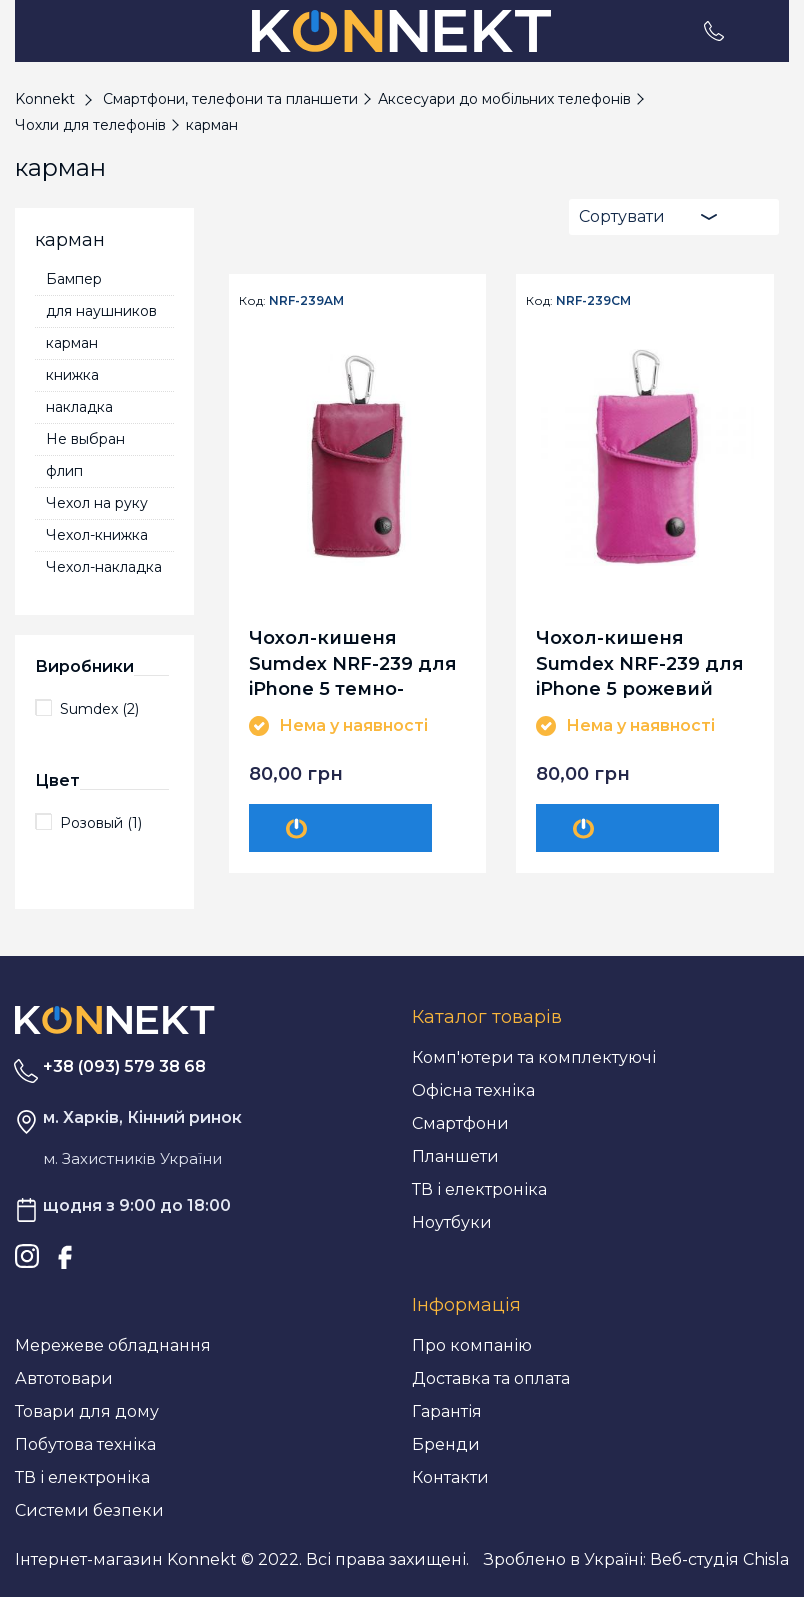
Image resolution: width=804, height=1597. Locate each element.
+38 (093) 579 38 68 (124, 1066)
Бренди (446, 1444)
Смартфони (460, 1123)
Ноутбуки (452, 1222)
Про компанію (472, 1345)
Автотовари (64, 1378)
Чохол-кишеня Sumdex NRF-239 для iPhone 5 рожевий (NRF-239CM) (640, 662)
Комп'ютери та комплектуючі (534, 1057)
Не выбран (85, 439)
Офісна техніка (473, 1090)
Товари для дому (87, 1411)
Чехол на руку (97, 503)
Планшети (455, 1156)
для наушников (101, 311)
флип (64, 471)
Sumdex (99, 709)
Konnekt (45, 99)
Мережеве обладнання (113, 1345)
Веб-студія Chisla (719, 1559)
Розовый (101, 823)
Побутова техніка (85, 1444)
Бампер (74, 279)
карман (72, 343)
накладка (79, 407)
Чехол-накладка (104, 567)
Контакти (450, 1477)
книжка (72, 375)
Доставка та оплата (491, 1378)
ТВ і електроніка (479, 1189)
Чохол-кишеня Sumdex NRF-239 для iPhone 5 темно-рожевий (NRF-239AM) (353, 662)
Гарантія (447, 1411)
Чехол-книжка (97, 535)
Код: (252, 301)
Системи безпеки (89, 1510)
